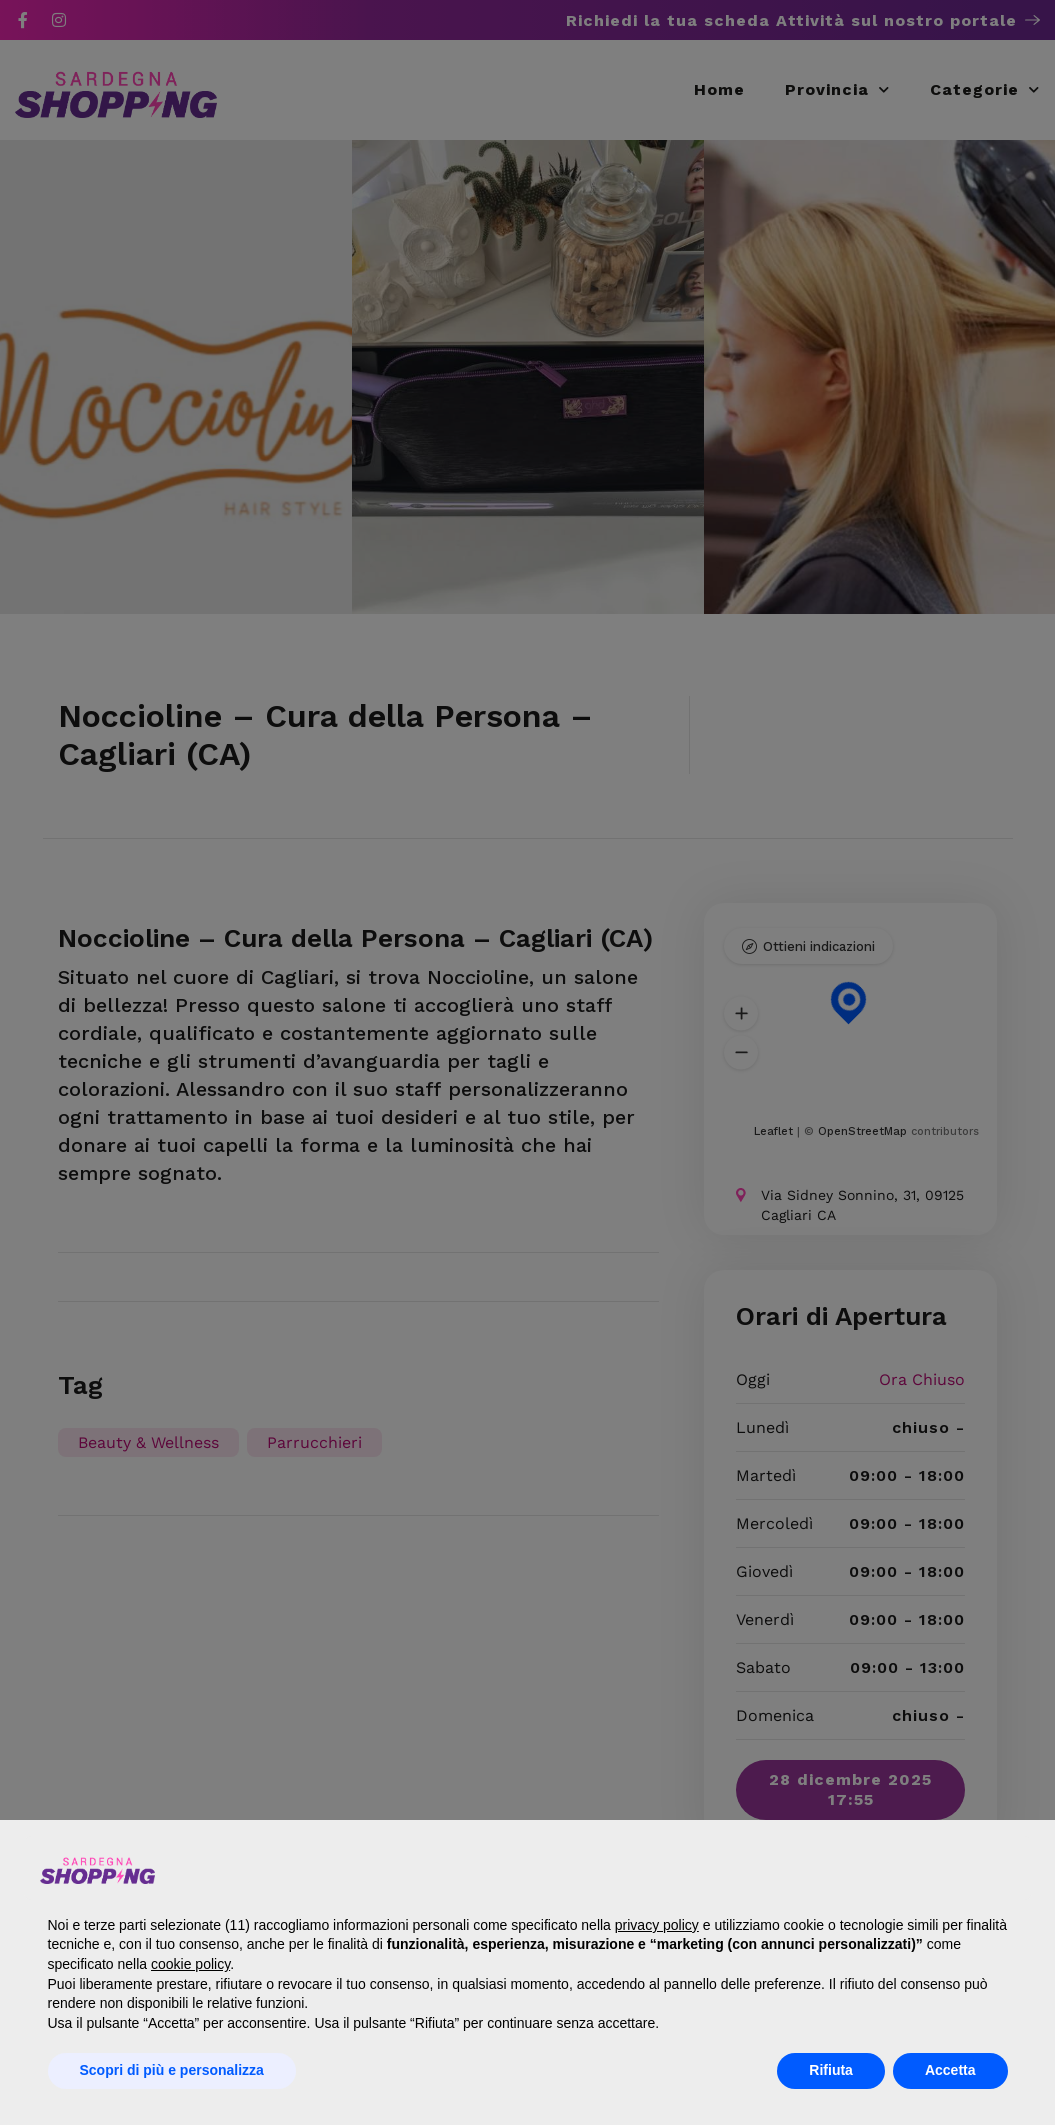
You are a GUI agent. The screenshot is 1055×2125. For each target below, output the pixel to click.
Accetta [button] (950, 2070)
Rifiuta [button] (831, 2070)
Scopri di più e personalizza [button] (172, 2070)
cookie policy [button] (190, 1964)
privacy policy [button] (657, 1925)
